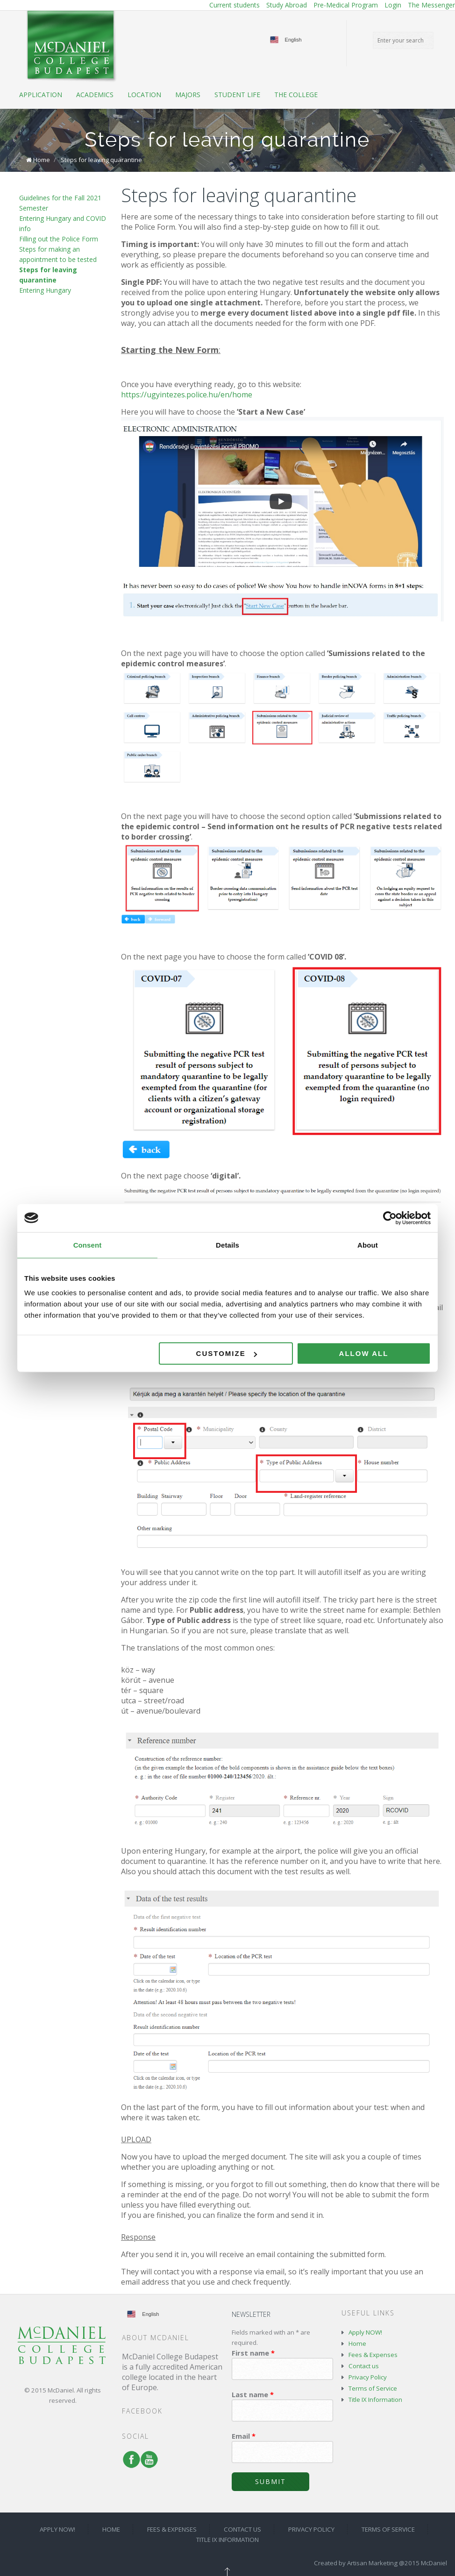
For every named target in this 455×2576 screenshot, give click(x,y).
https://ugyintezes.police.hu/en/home (186, 394)
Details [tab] (227, 1245)
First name (253, 2352)
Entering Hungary (45, 290)
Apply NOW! (365, 2332)
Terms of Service (372, 2388)
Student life (237, 94)
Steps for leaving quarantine (101, 159)
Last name (253, 2394)
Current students (234, 4)
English (293, 39)
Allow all (364, 1353)
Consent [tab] (87, 1245)
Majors (187, 94)
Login (392, 4)
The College (296, 94)
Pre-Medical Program (345, 4)
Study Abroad (286, 4)
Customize (226, 1353)
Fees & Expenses (373, 2354)
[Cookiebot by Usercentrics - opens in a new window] (390, 1218)
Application (40, 94)
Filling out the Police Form (58, 238)
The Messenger (431, 4)
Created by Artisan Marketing (356, 2563)
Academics (95, 94)
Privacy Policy (367, 2377)
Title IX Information (375, 2399)
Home (41, 159)
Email (244, 2436)
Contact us (363, 2366)
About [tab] (367, 1245)
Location (144, 94)
